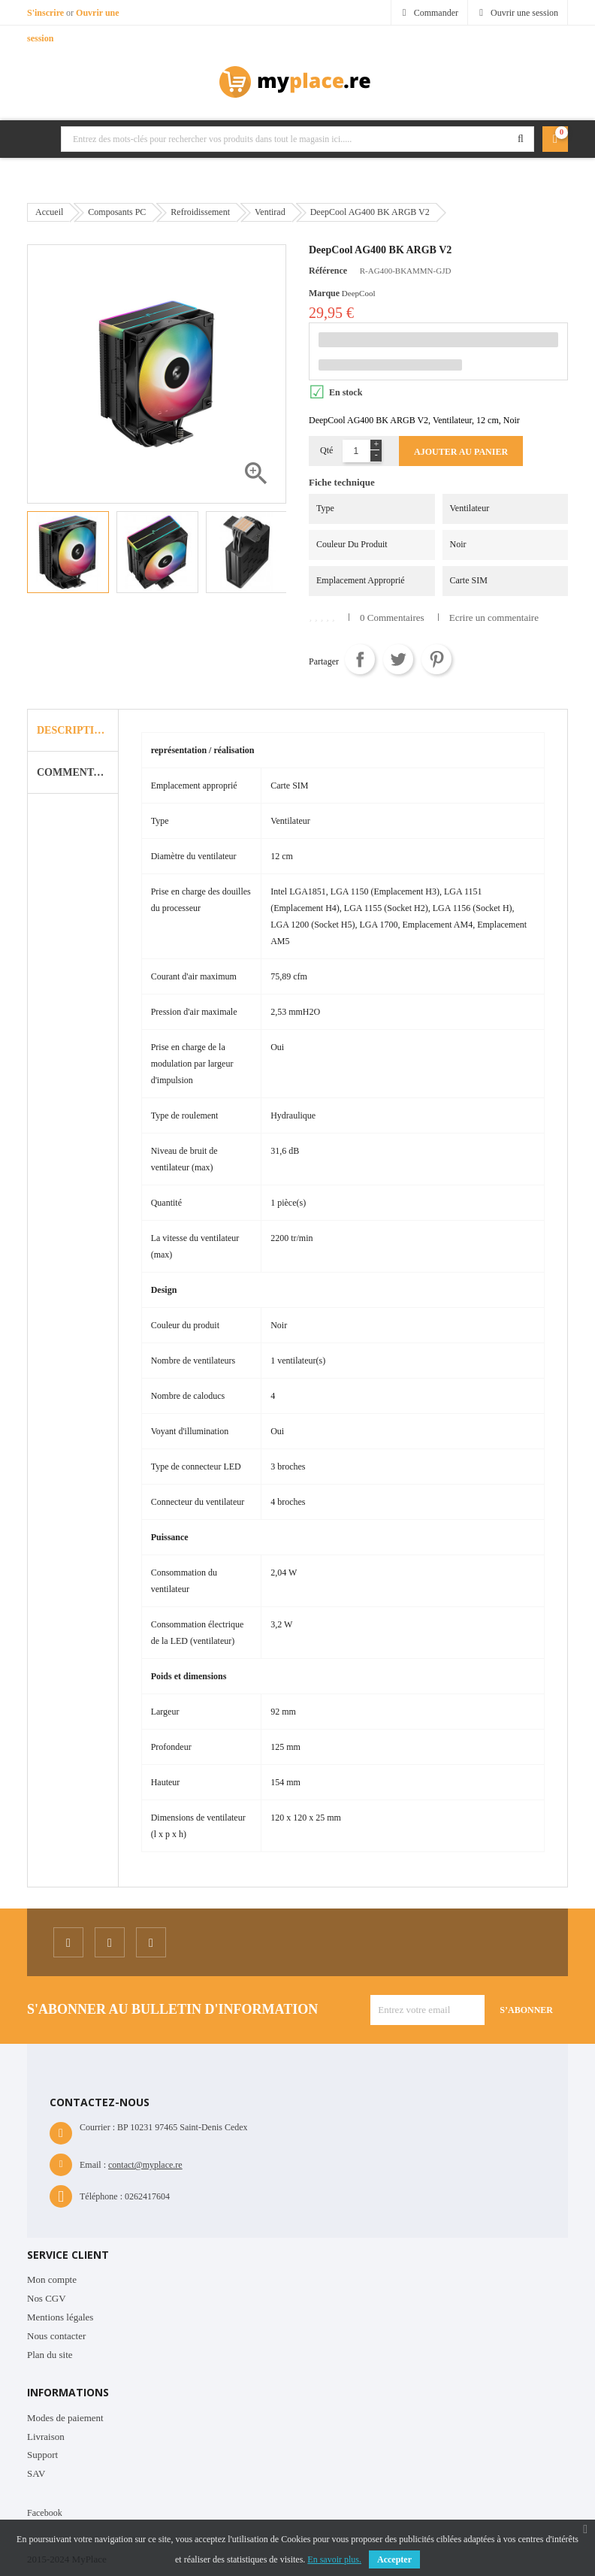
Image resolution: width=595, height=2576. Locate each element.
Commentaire (77, 772)
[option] (68, 552)
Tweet (398, 659)
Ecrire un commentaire (494, 617)
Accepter (394, 2559)
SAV (36, 2473)
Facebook (44, 2513)
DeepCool (359, 293)
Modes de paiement (65, 2417)
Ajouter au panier (461, 451)
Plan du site (50, 2354)
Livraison (46, 2436)
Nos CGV (46, 2298)
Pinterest (436, 659)
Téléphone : (101, 2196)
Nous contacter (56, 2335)
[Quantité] (356, 451)
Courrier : (97, 2127)
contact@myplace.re (145, 2165)
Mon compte (52, 2279)
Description (73, 730)
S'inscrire (46, 13)
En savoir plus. (334, 2559)
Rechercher (520, 139)
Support (42, 2454)
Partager (360, 659)
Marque (324, 293)
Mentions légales (60, 2317)
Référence (328, 270)
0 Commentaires (392, 617)
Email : (93, 2165)
